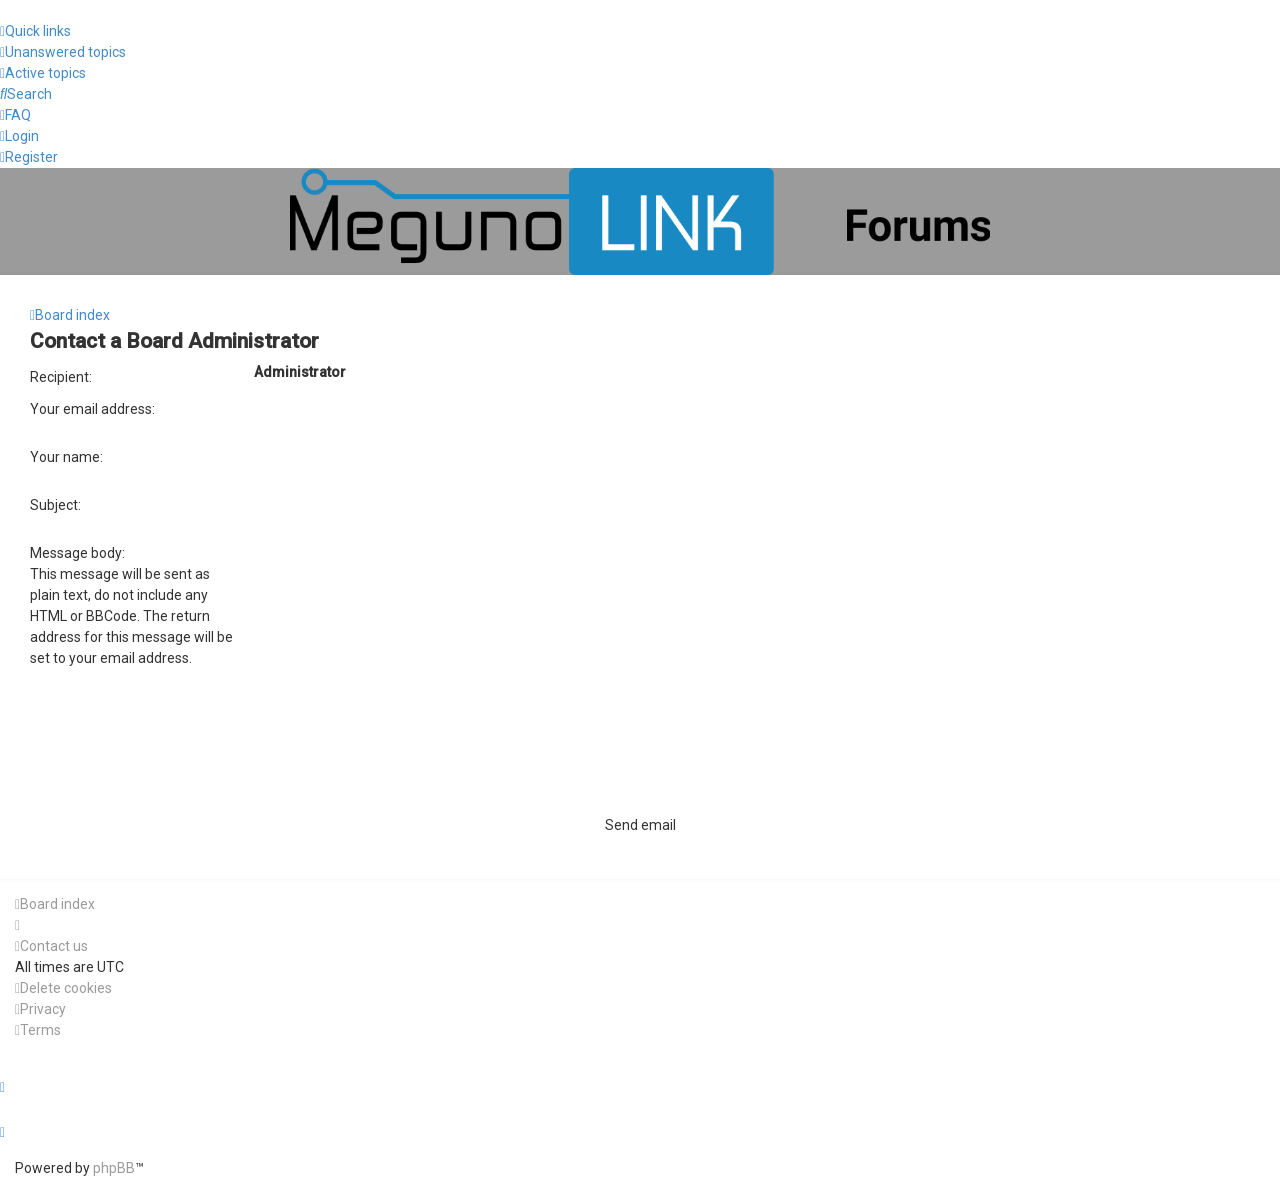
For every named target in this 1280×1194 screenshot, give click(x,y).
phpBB (114, 1168)
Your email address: (92, 409)
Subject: (55, 505)
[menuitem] (63, 52)
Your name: (66, 457)
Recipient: (61, 377)
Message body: (77, 553)
